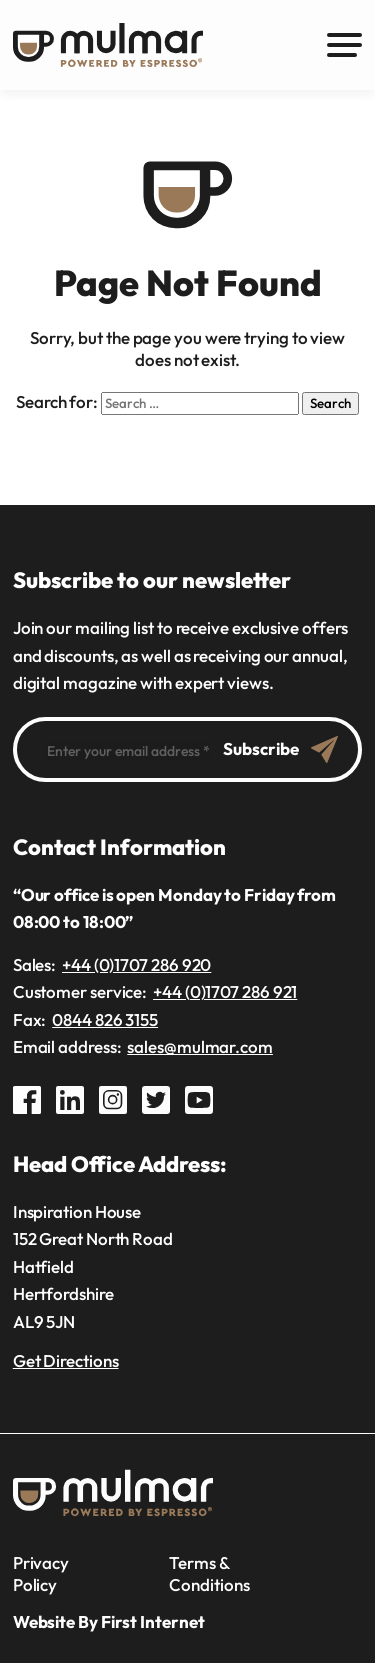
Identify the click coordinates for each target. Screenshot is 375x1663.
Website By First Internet (109, 1621)
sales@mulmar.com (200, 1046)
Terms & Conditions (209, 1573)
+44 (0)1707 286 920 (136, 964)
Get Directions (66, 1360)
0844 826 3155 (105, 1019)
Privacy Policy (41, 1573)
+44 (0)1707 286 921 (225, 991)
